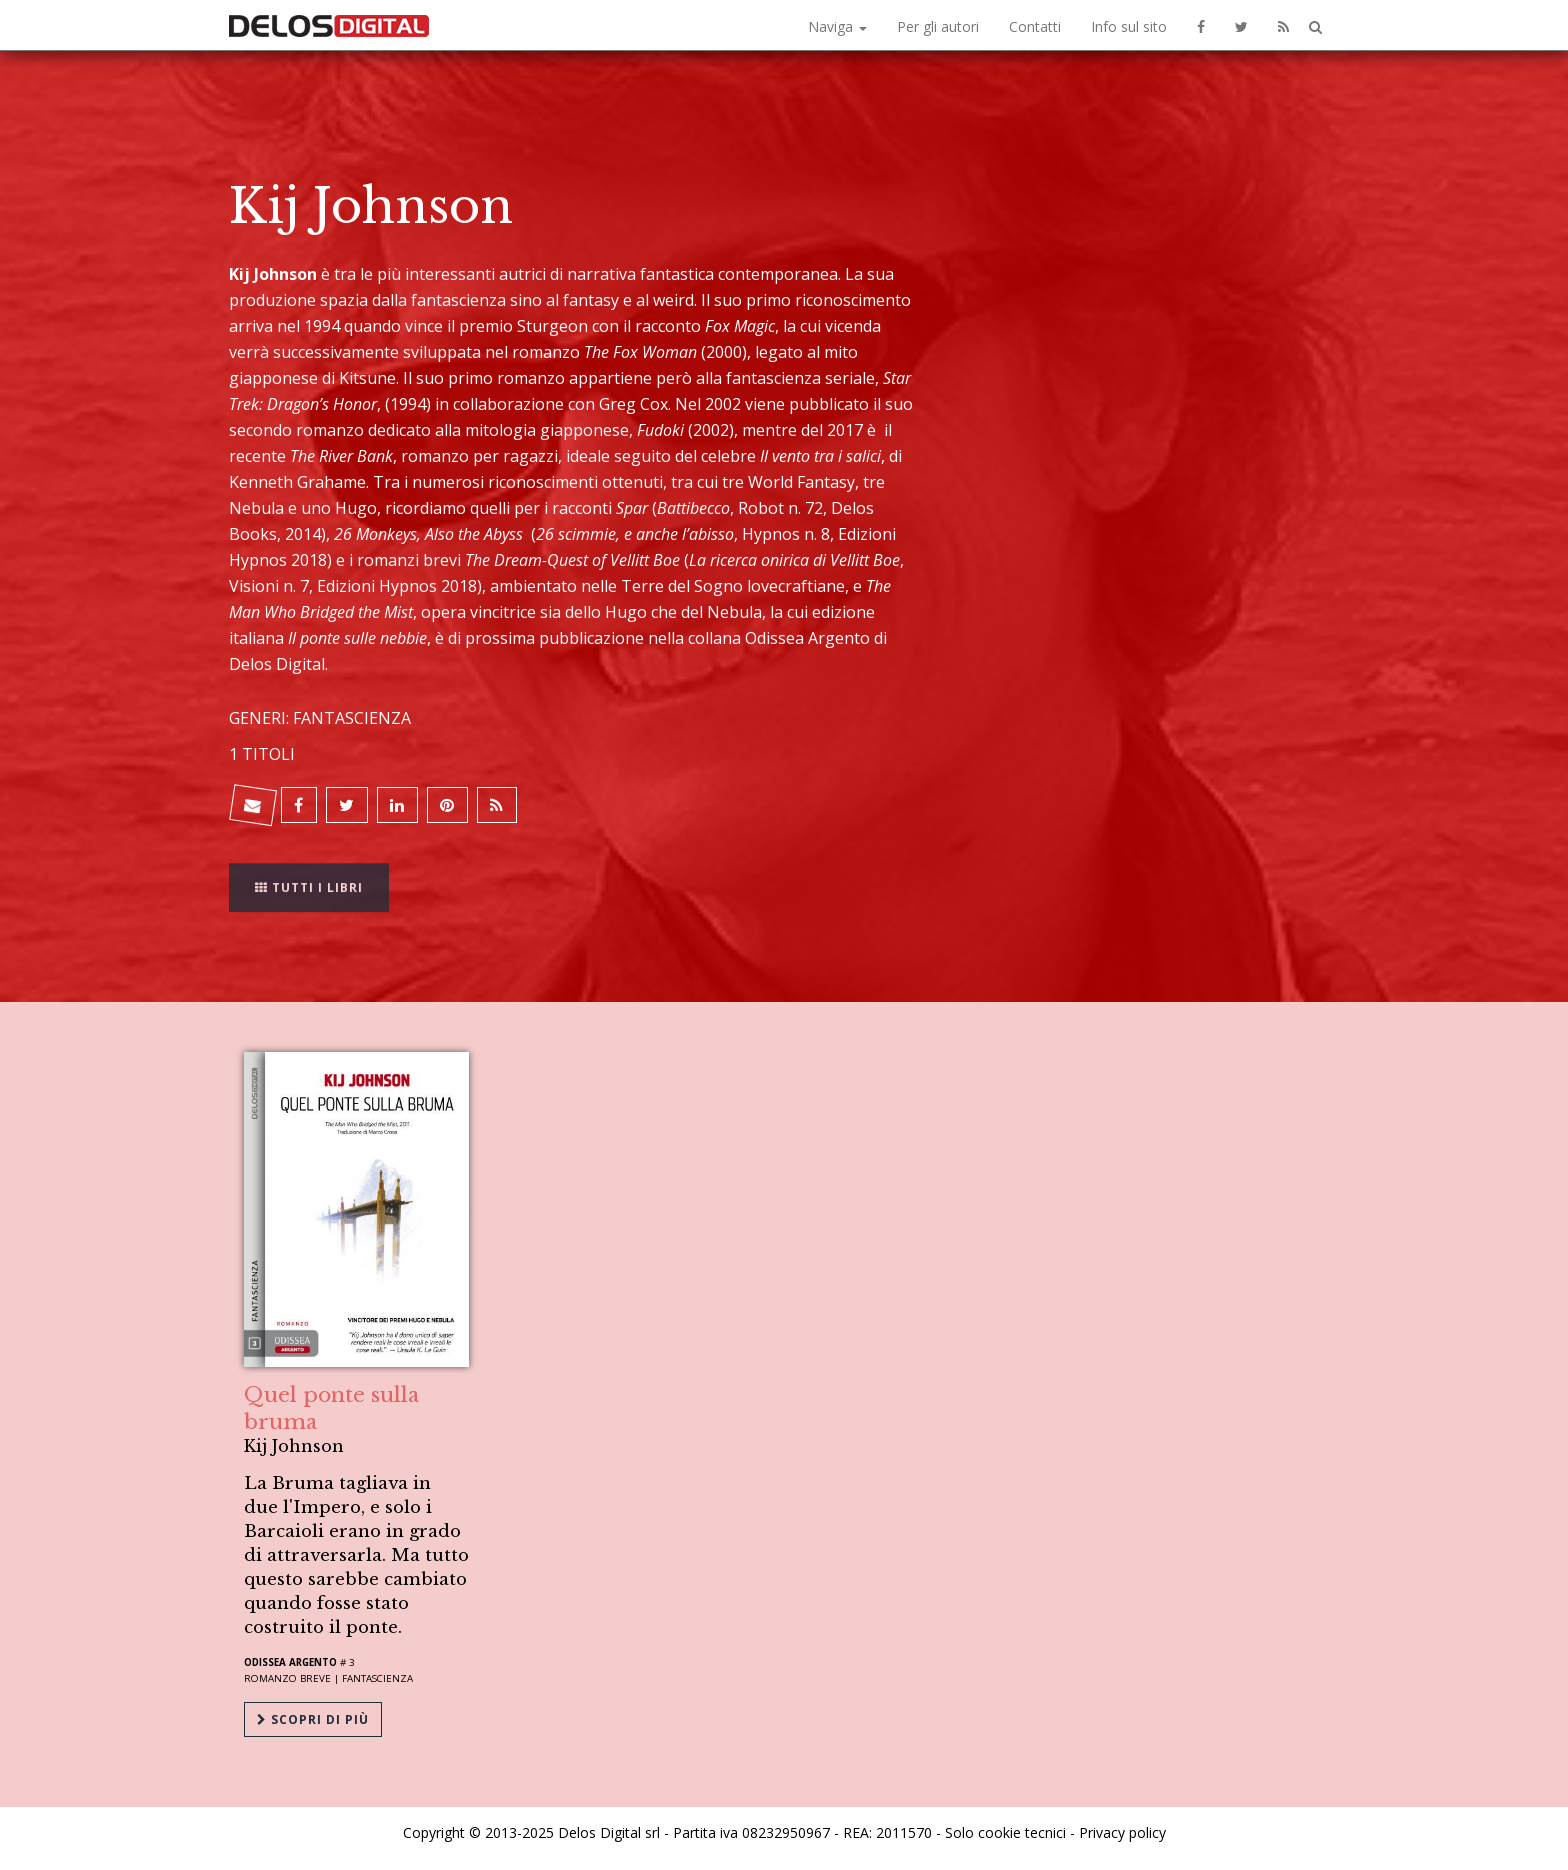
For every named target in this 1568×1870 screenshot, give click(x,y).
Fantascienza (377, 1678)
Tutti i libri (309, 873)
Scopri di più (313, 1719)
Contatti (1035, 26)
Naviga (837, 26)
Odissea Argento (290, 1662)
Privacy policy (1122, 1832)
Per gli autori (938, 26)
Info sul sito (1129, 26)
